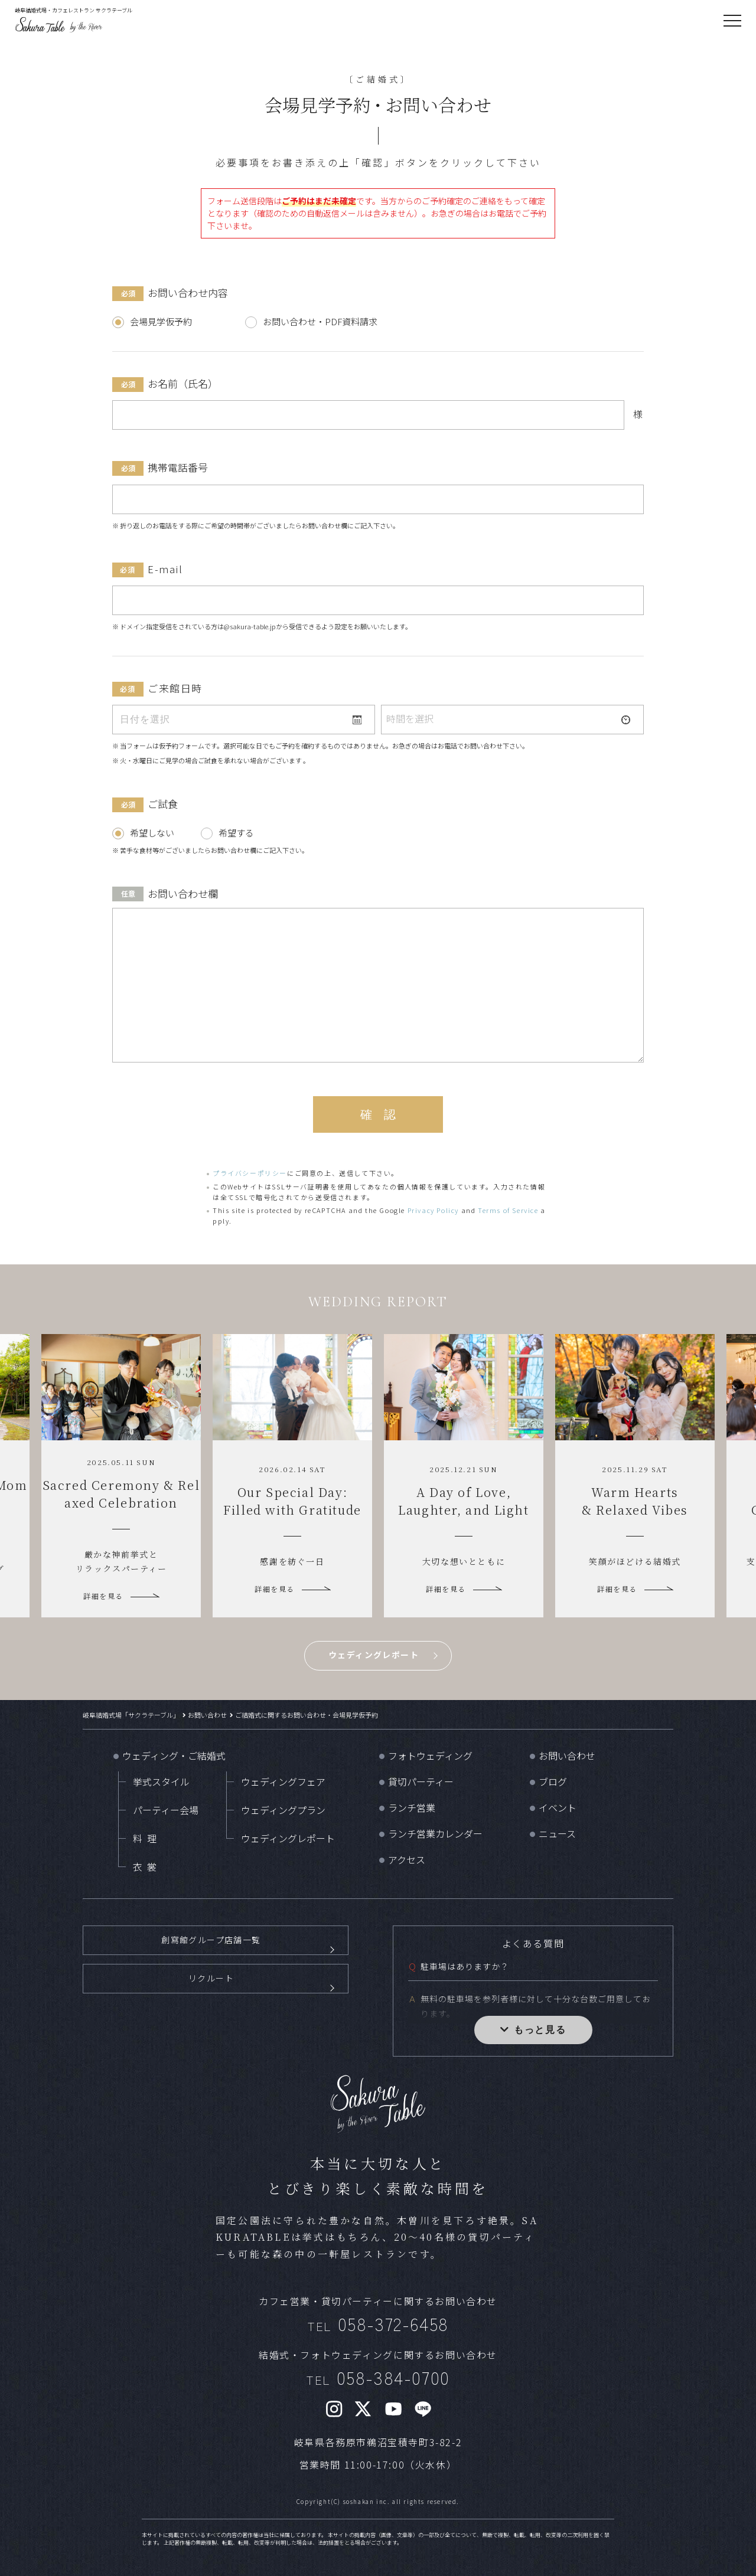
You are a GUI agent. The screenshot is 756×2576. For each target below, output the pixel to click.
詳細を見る (103, 1596)
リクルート (211, 2005)
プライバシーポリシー (250, 1173)
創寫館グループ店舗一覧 (211, 1948)
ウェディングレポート (373, 1654)
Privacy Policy (433, 1210)
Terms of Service (508, 1210)
